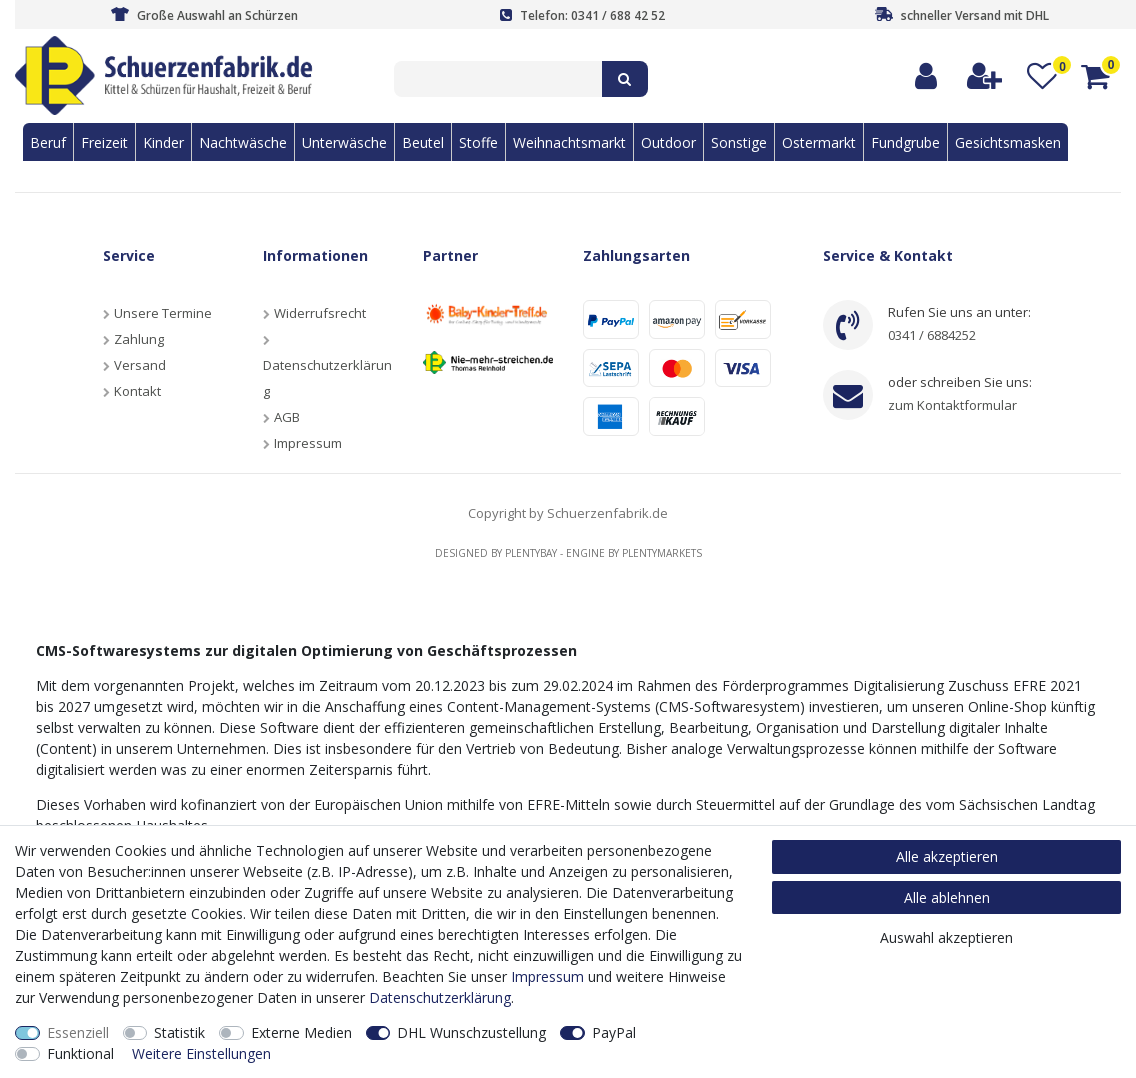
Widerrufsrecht (320, 313)
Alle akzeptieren (947, 856)
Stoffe (478, 142)
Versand (140, 365)
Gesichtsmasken (1008, 142)
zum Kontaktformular (952, 405)
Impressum (308, 443)
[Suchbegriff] (498, 79)
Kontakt (137, 391)
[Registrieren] (985, 76)
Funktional (80, 1053)
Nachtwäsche (243, 142)
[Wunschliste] (1042, 76)
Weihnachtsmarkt (569, 142)
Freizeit (104, 142)
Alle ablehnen (947, 897)
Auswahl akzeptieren (946, 937)
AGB (287, 417)
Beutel (423, 142)
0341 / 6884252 (932, 335)
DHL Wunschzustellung (471, 1032)
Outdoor (668, 142)
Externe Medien (301, 1032)
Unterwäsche (344, 142)
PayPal (614, 1032)
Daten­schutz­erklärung (440, 997)
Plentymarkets (662, 553)
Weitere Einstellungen (201, 1053)
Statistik (179, 1032)
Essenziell (78, 1032)
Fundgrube (905, 142)
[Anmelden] (927, 76)
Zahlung (139, 339)
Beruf (48, 142)
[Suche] (625, 79)
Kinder (163, 142)
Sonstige (739, 142)
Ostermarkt (819, 142)
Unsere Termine (163, 313)
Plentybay (531, 553)
